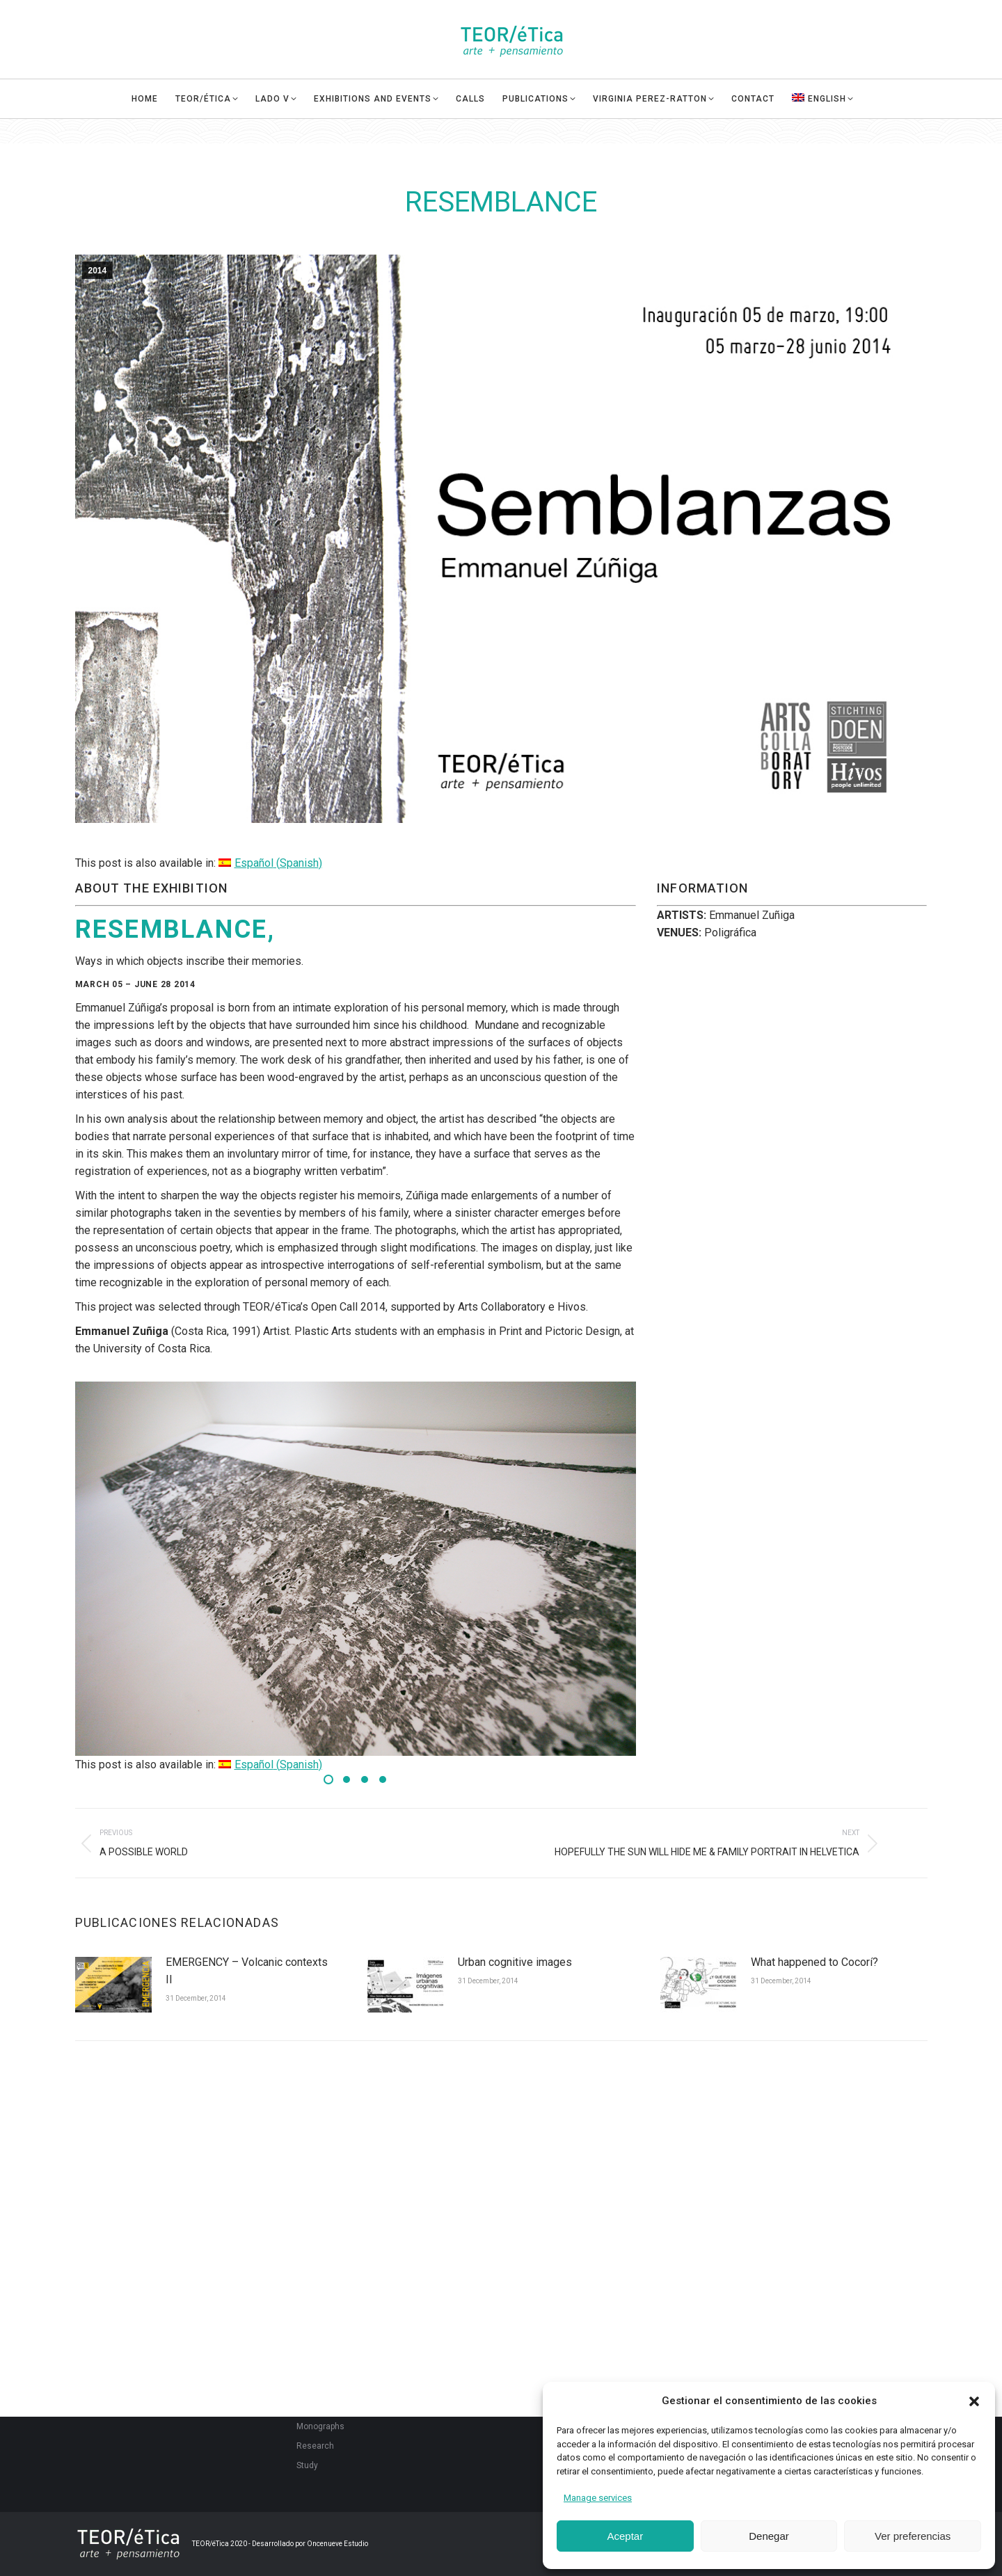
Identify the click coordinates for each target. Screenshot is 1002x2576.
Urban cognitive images (515, 1962)
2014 (97, 270)
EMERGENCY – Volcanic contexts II (247, 1970)
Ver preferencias (913, 2536)
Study (307, 2465)
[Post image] (113, 1985)
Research (315, 2446)
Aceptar (625, 2536)
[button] (974, 2401)
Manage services (598, 2498)
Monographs (320, 2426)
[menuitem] (831, 124)
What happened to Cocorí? (814, 1962)
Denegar (769, 2536)
